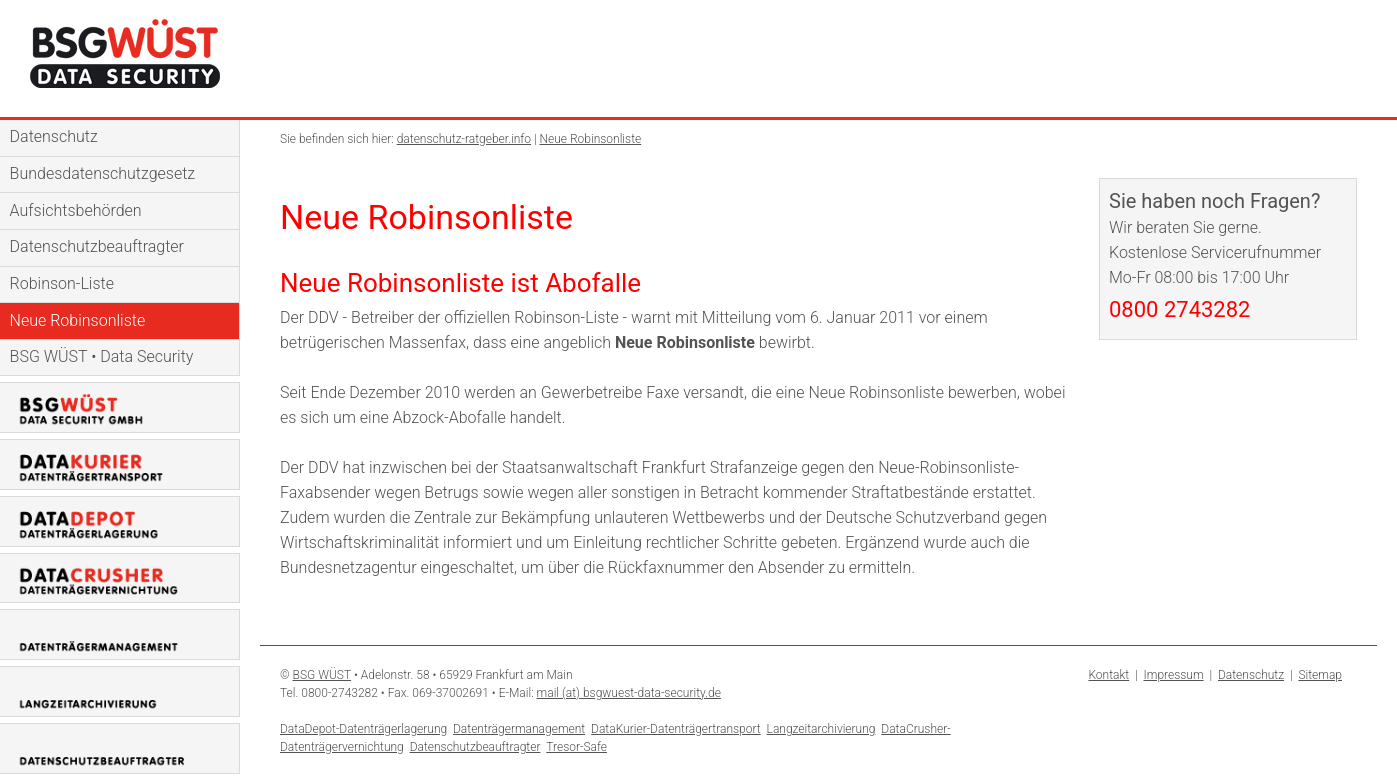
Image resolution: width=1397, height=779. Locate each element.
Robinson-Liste (62, 283)
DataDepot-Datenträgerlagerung (363, 729)
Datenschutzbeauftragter (97, 246)
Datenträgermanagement (519, 729)
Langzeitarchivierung (821, 729)
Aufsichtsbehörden (76, 210)
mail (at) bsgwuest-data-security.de (629, 693)
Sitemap (1320, 675)
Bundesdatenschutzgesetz (103, 173)
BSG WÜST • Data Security (102, 356)
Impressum (1174, 675)
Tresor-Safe (576, 747)
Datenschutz (54, 136)
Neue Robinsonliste (78, 320)
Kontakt (1108, 675)
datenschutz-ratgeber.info (464, 139)
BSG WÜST (322, 675)
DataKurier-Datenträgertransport (676, 729)
